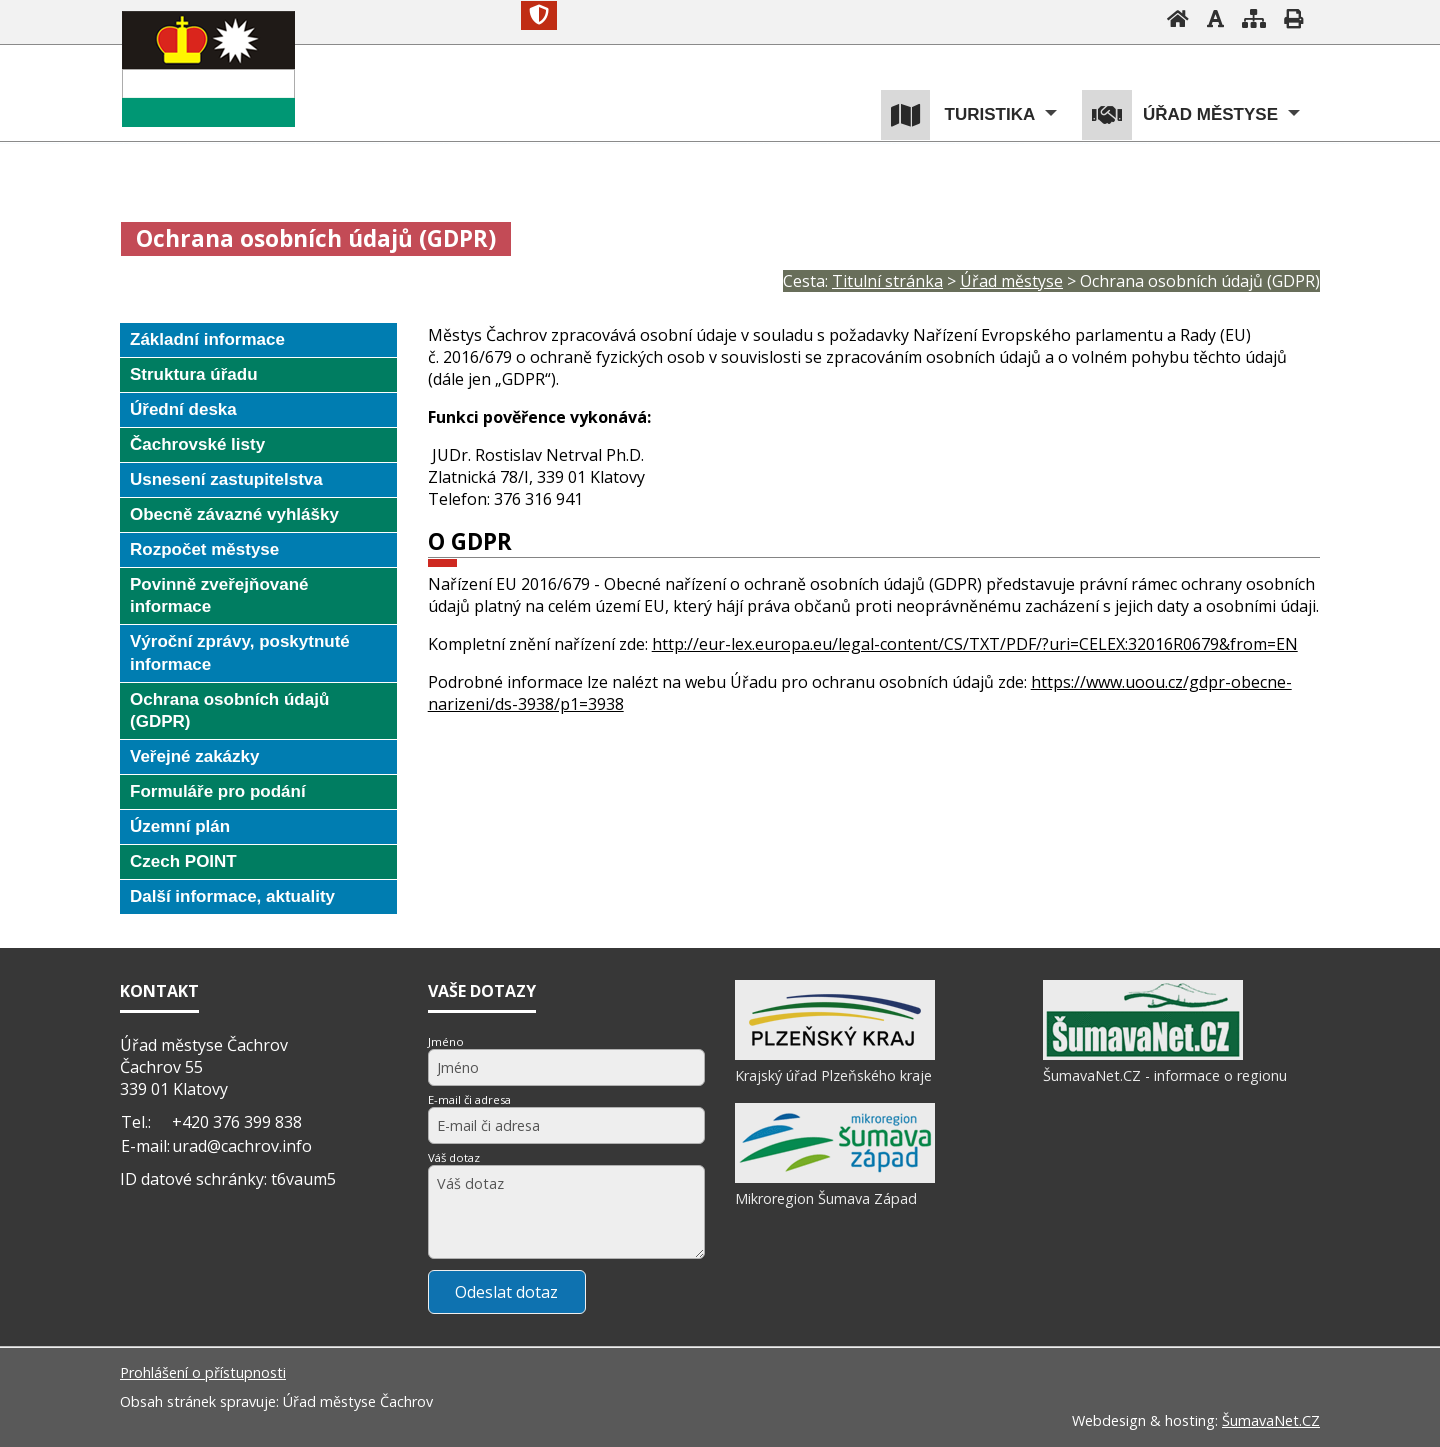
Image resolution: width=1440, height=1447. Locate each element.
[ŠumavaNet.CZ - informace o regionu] (1143, 1055)
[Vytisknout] (1293, 18)
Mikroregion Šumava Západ (826, 1198)
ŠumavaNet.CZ (1271, 1420)
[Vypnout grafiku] (1215, 18)
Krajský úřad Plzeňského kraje (833, 1075)
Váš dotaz (454, 1157)
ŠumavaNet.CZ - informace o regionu (1165, 1075)
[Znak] (539, 15)
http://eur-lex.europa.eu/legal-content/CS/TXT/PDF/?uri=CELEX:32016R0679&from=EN (975, 644)
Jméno (446, 1041)
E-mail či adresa (469, 1099)
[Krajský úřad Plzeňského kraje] (835, 1055)
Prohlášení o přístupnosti (203, 1372)
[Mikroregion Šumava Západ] (835, 1178)
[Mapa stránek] (1254, 18)
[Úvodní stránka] (1178, 18)
